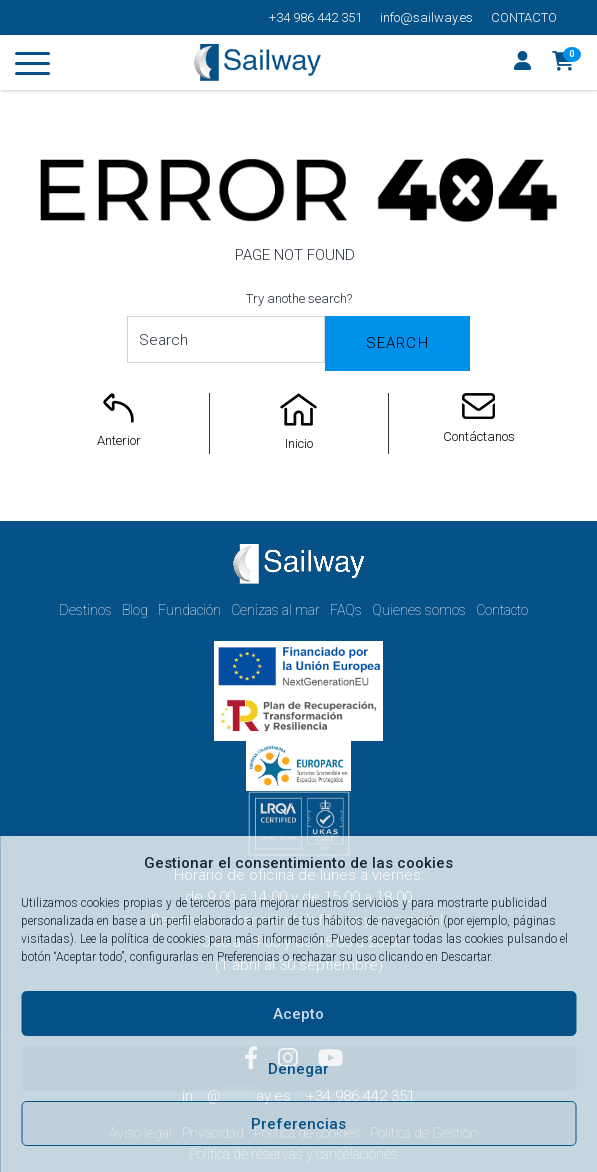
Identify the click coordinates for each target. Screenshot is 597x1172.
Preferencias (298, 1124)
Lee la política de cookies (143, 939)
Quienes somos (419, 610)
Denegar (298, 1069)
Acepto (298, 1014)
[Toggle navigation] (32, 67)
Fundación (189, 610)
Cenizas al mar (275, 610)
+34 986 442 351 (315, 17)
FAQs (346, 610)
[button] (563, 63)
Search (397, 343)
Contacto (524, 17)
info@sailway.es (426, 17)
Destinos (85, 610)
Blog (135, 610)
